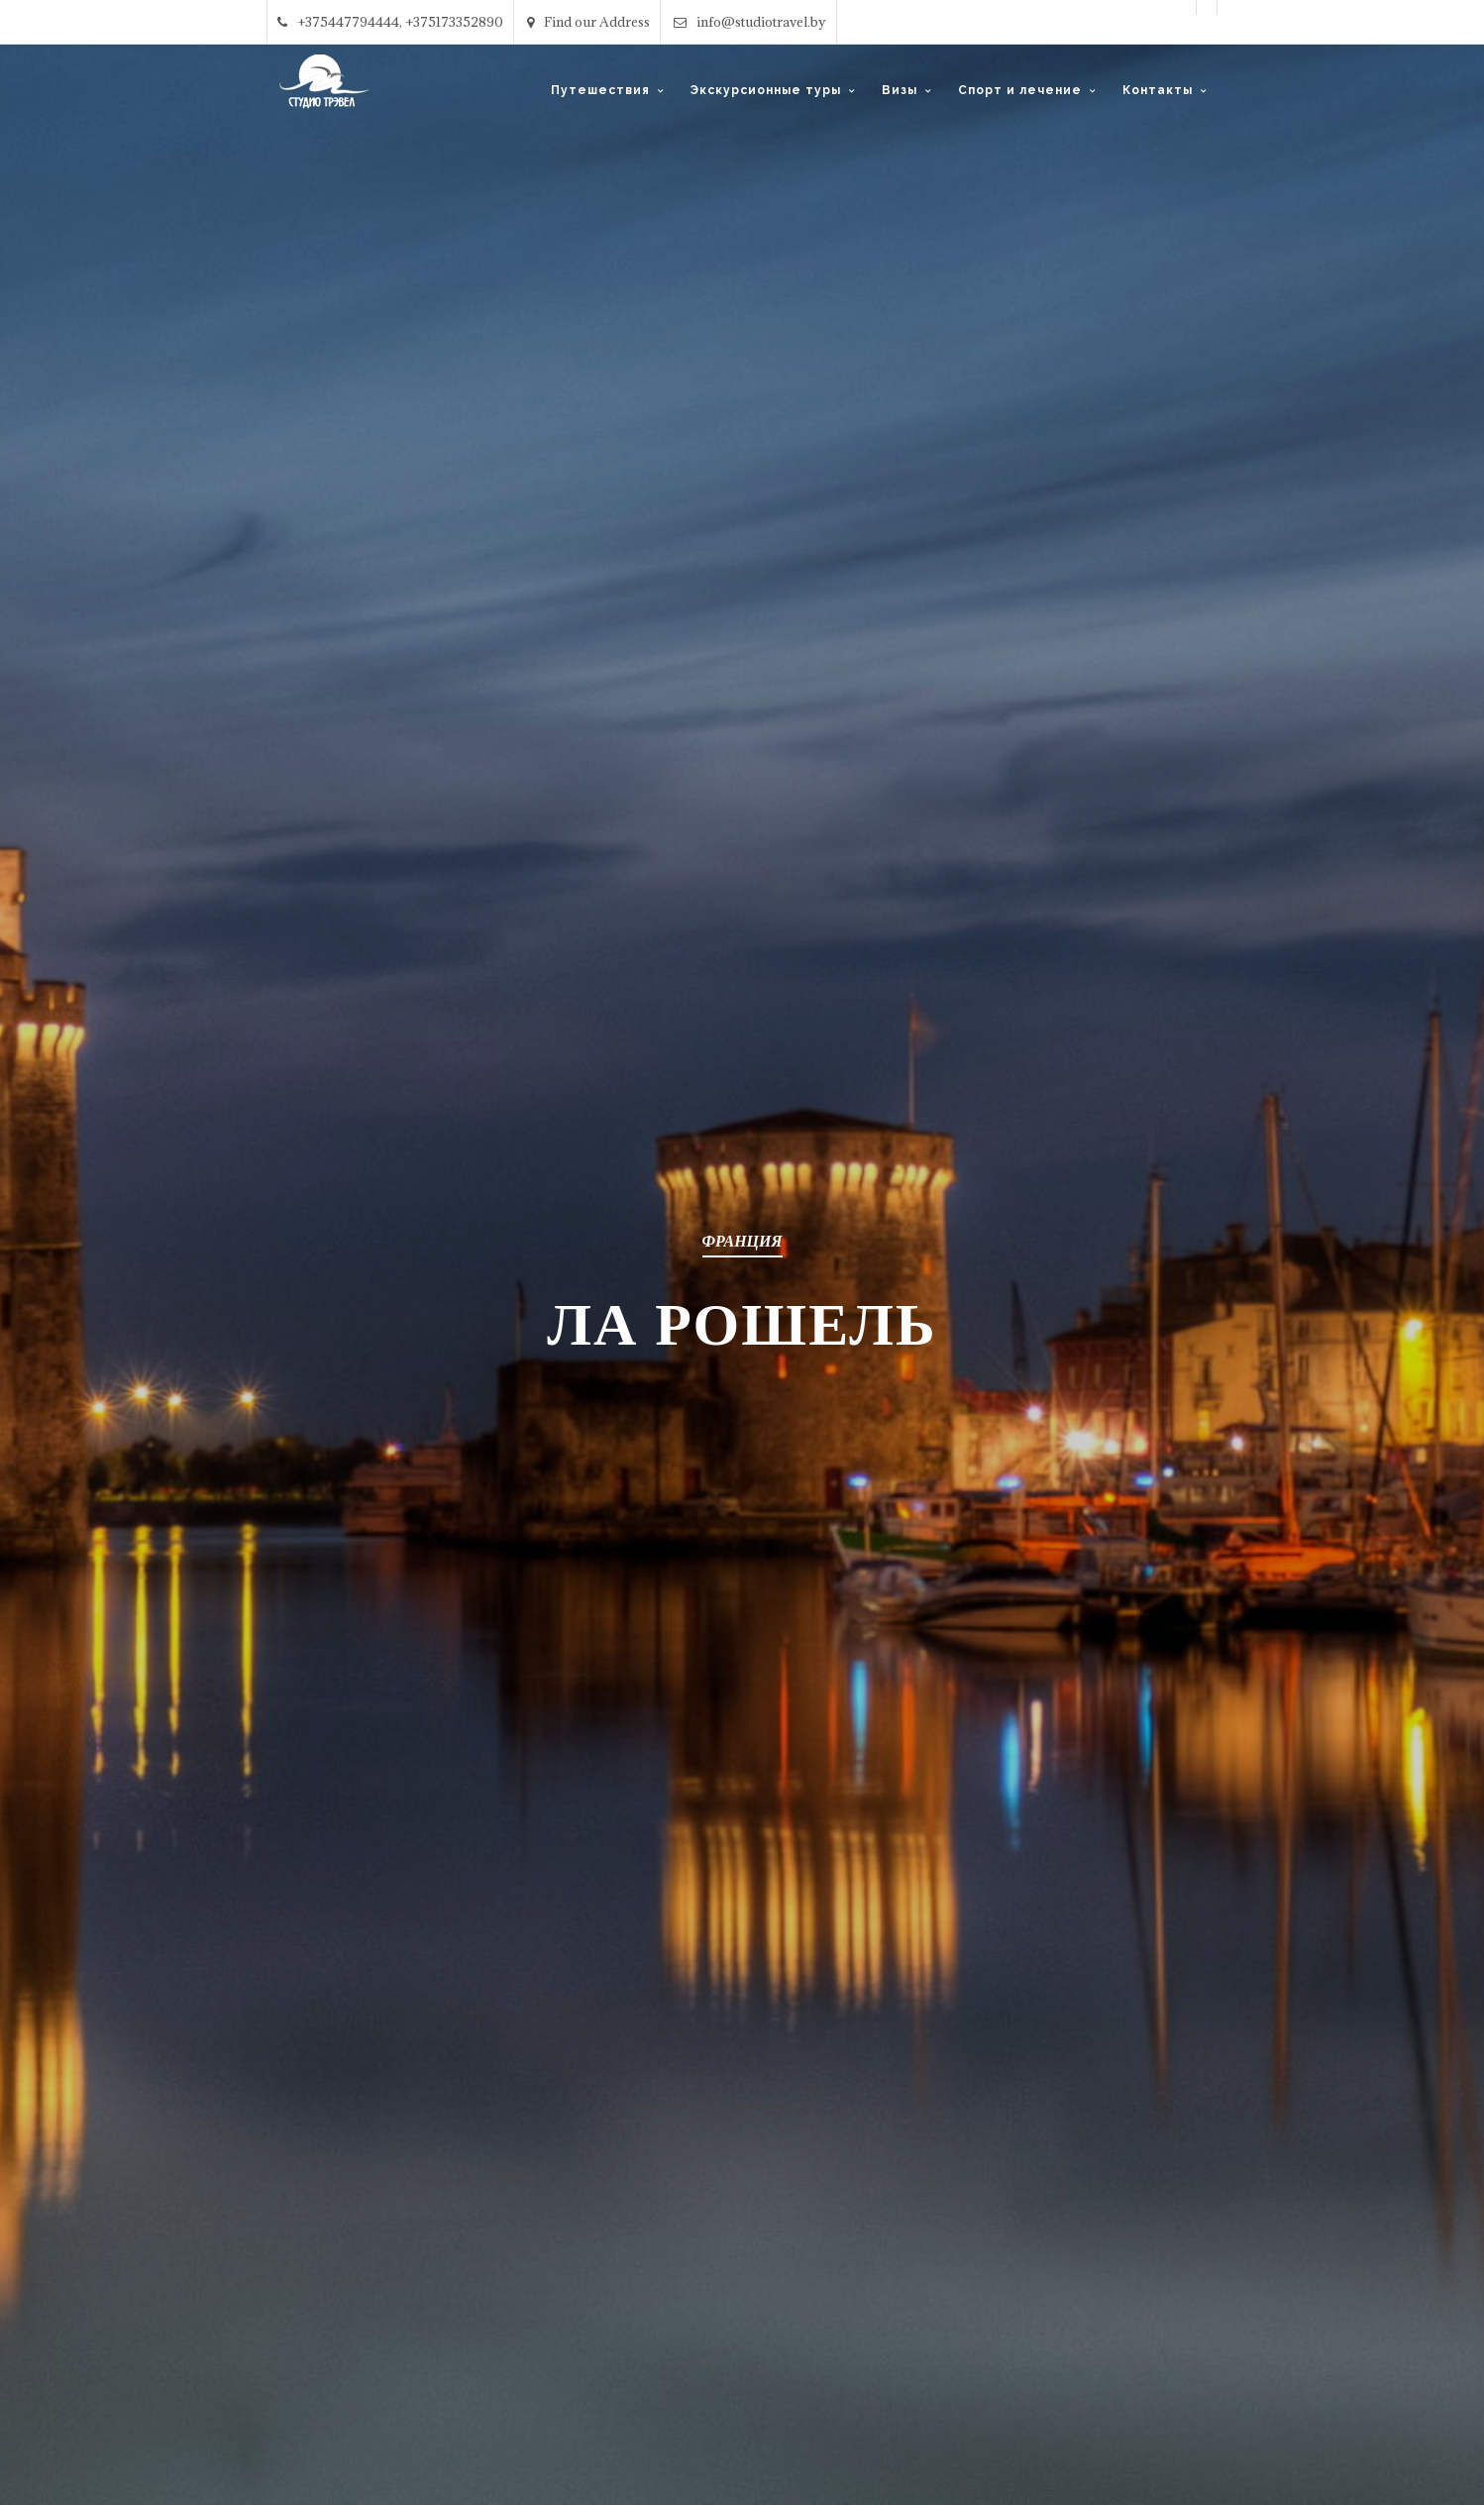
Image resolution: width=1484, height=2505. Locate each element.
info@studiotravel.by (750, 22)
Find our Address (588, 22)
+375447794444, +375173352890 (390, 22)
